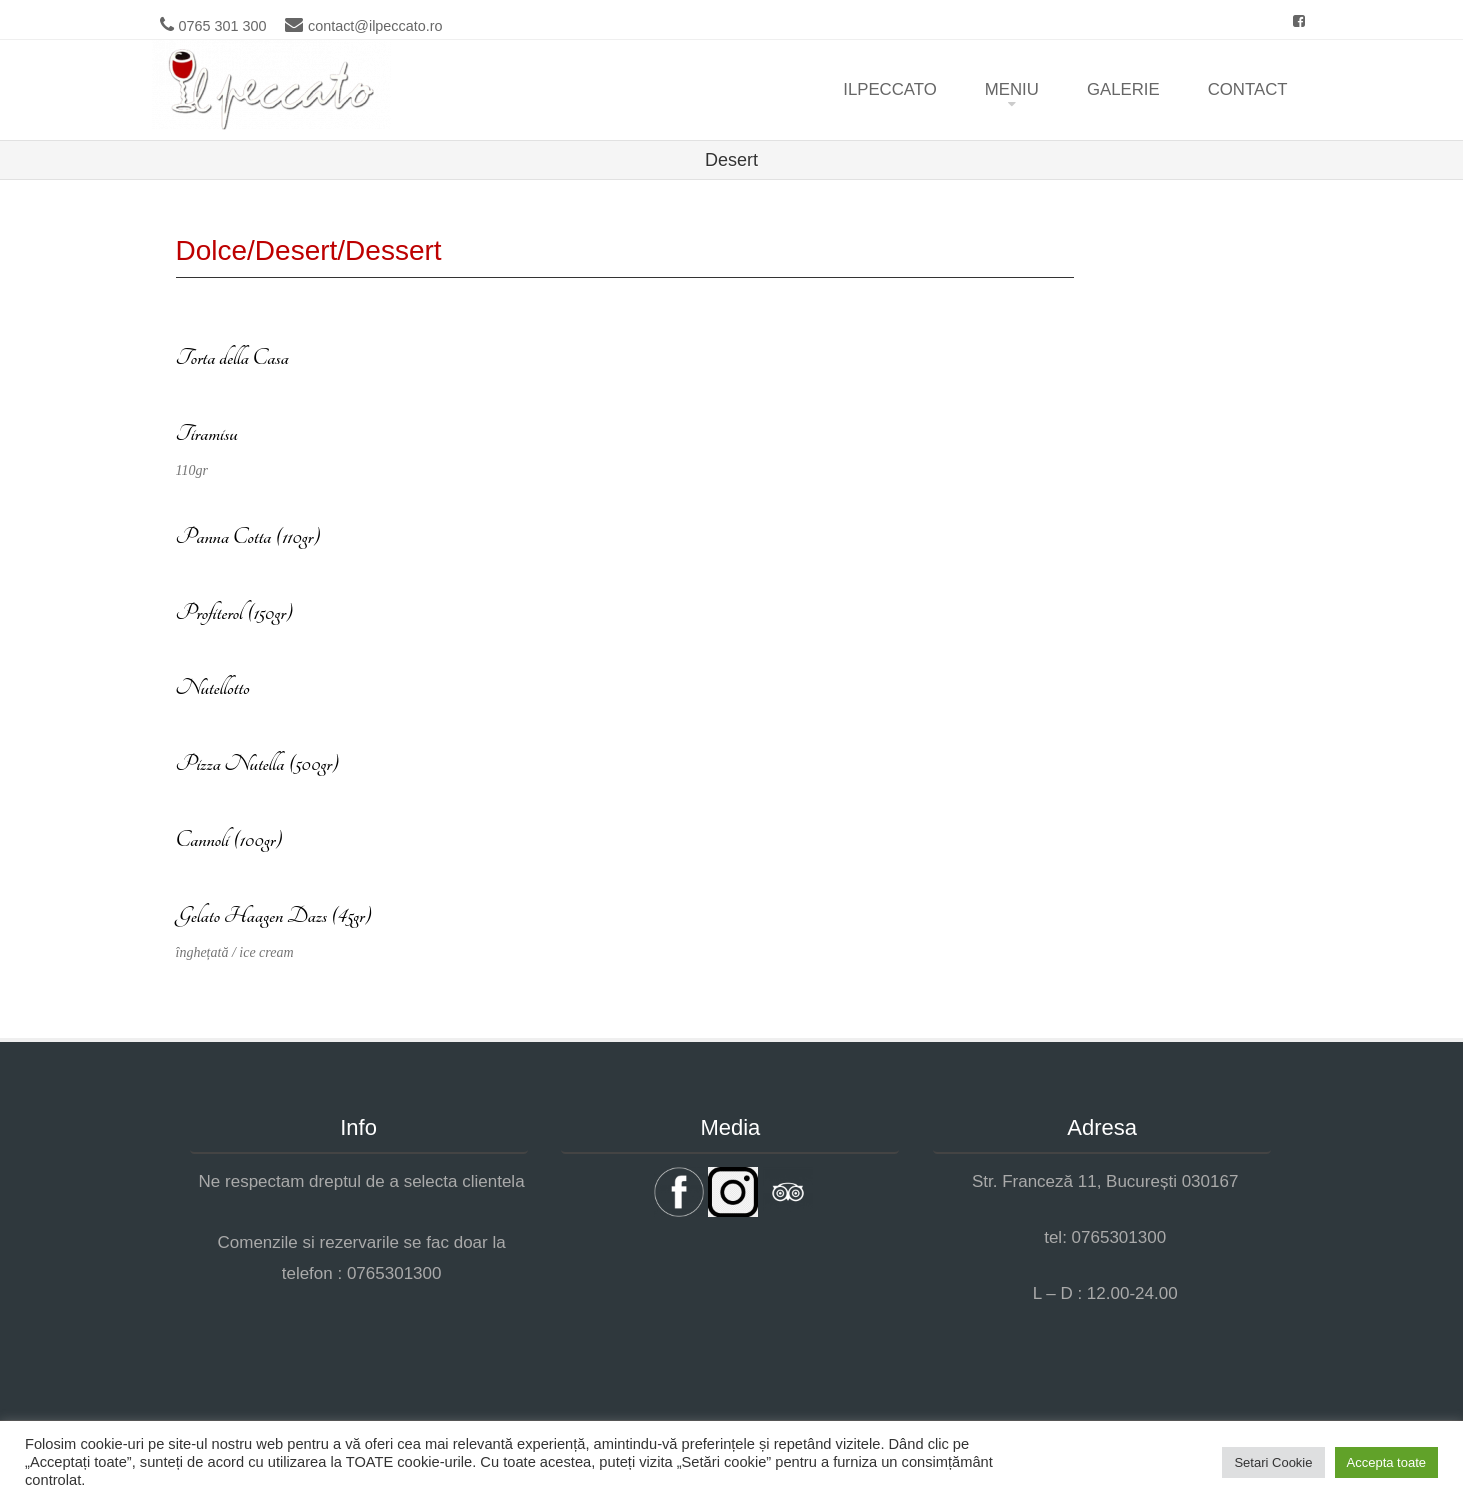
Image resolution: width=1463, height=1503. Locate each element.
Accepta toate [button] (1387, 1462)
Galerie (1123, 89)
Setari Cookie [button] (1273, 1462)
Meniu (1012, 89)
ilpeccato (890, 89)
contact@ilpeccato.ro (375, 26)
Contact (1248, 89)
